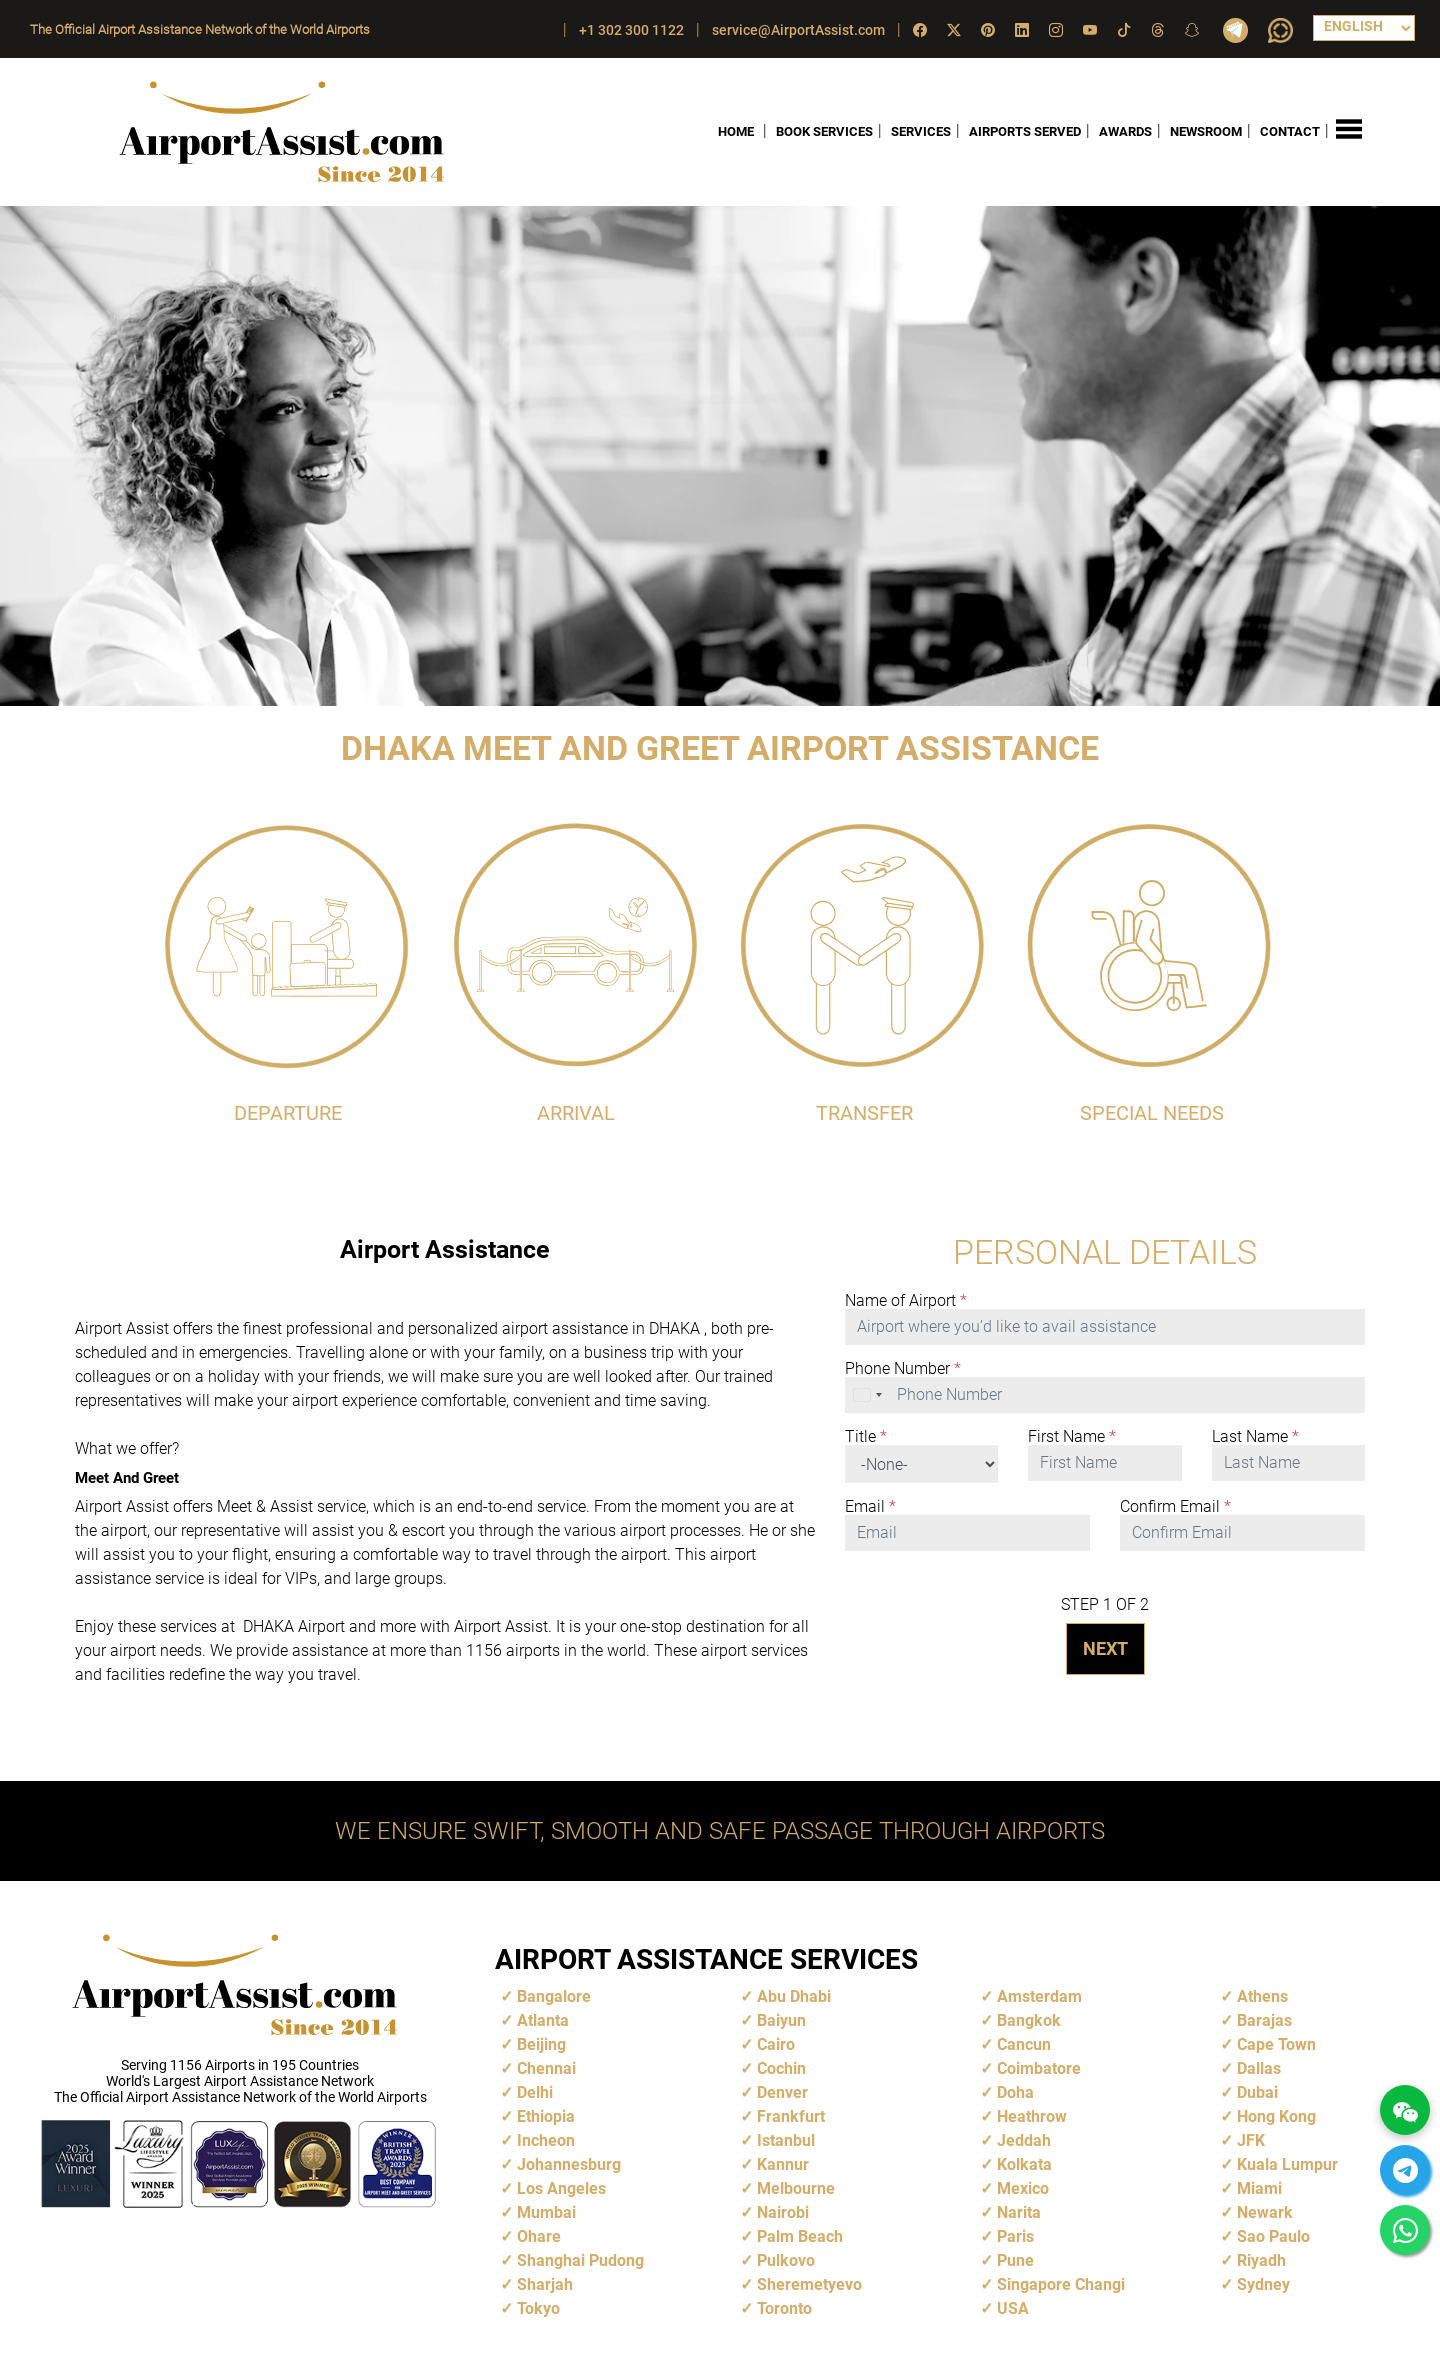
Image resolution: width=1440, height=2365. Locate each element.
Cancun (1024, 2044)
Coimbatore (1039, 2068)
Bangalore (554, 1996)
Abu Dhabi (794, 1996)
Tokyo (538, 2308)
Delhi (535, 2092)
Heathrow (1032, 2116)
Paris (1015, 2236)
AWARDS (1125, 131)
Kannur (783, 2164)
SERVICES (921, 131)
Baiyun (781, 2020)
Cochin (781, 2068)
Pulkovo (786, 2260)
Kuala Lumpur (1287, 2164)
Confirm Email (1175, 1507)
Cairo (776, 2044)
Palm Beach (800, 2236)
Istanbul (786, 2140)
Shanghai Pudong (580, 2260)
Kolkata (1024, 2164)
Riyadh (1261, 2260)
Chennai (546, 2068)
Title (866, 1437)
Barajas (1264, 2020)
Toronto (784, 2308)
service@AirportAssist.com (798, 30)
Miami (1259, 2188)
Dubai (1257, 2092)
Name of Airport (906, 1301)
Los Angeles (561, 2188)
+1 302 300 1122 (631, 30)
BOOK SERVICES (824, 131)
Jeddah (1024, 2140)
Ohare (539, 2236)
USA (1013, 2308)
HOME (736, 131)
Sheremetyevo (809, 2284)
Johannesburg (569, 2164)
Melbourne (796, 2188)
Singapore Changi (1061, 2284)
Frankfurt (791, 2116)
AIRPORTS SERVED (1025, 131)
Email (870, 1507)
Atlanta (543, 2020)
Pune (1015, 2260)
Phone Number (903, 1369)
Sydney (1263, 2284)
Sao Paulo (1273, 2236)
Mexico (1023, 2188)
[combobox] (869, 1395)
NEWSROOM (1206, 131)
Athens (1262, 1996)
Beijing (541, 2044)
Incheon (546, 2140)
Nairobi (783, 2212)
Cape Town (1276, 2044)
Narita (1019, 2212)
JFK (1251, 2140)
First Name (1072, 1437)
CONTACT (1290, 131)
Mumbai (546, 2212)
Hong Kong (1276, 2116)
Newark (1265, 2212)
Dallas (1259, 2068)
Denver (782, 2092)
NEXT (1105, 1648)
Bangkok (1029, 2020)
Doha (1015, 2092)
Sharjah (545, 2284)
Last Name (1255, 1437)
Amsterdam (1039, 1996)
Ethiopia (546, 2116)
